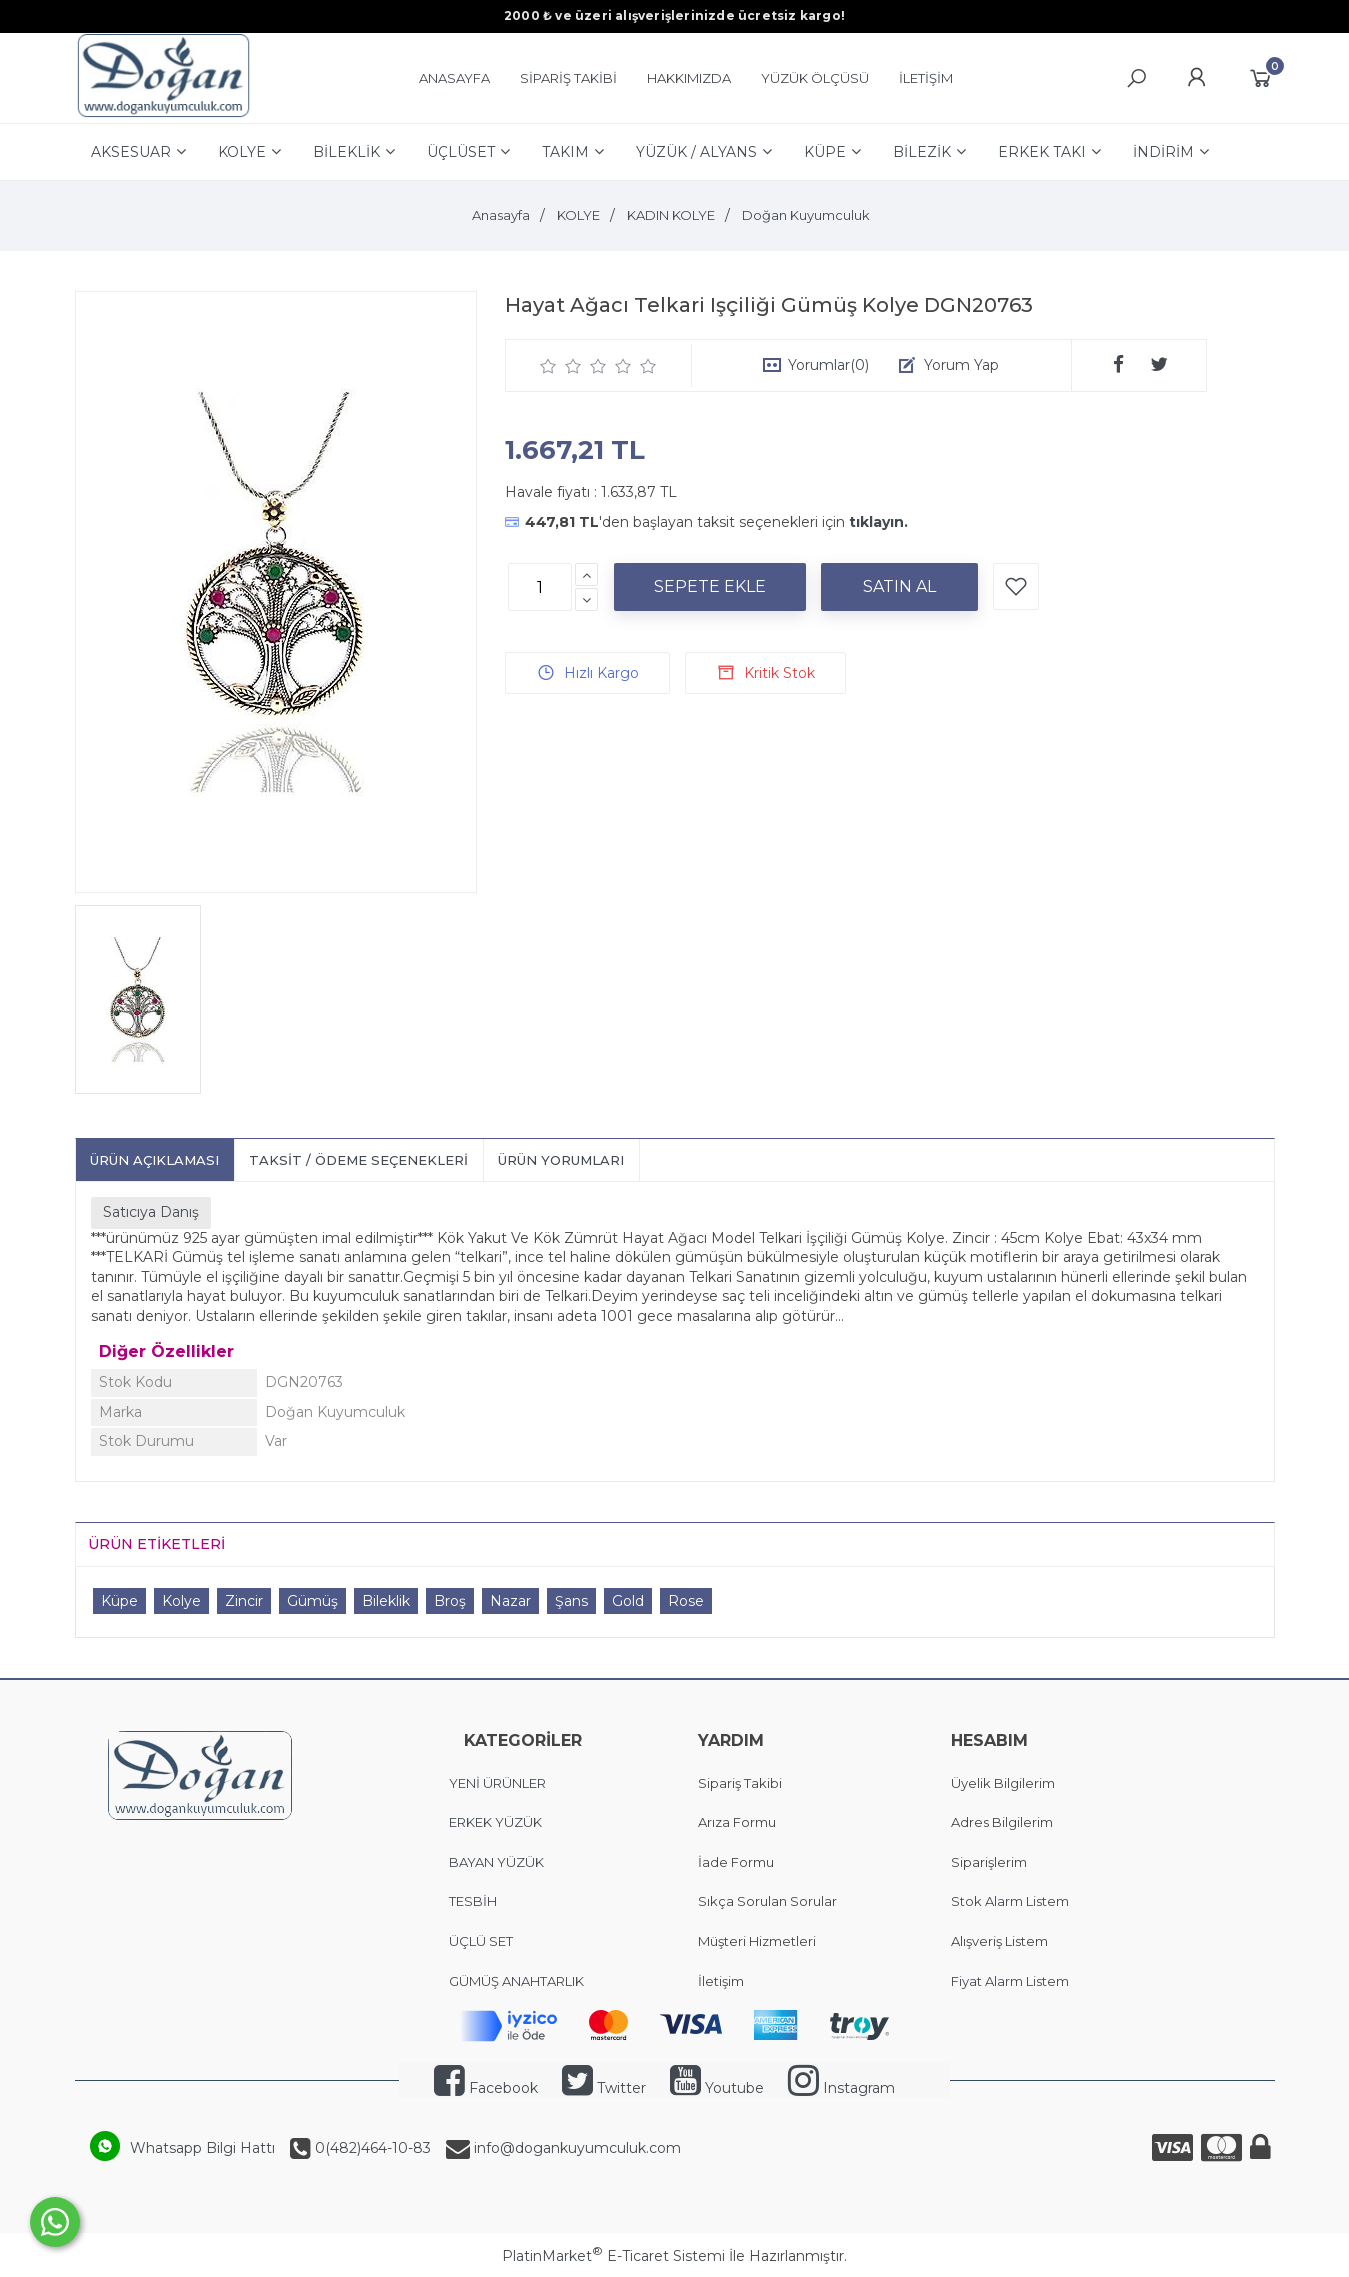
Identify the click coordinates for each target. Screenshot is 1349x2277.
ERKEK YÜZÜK (497, 1822)
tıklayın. (878, 522)
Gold (628, 1601)
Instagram (841, 2088)
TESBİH (473, 1901)
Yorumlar (828, 365)
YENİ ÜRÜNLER (497, 1783)
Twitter (604, 2088)
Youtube (717, 2088)
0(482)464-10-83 (371, 2148)
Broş (450, 1601)
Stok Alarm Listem (1010, 1901)
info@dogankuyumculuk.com (575, 2148)
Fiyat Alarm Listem (1010, 1981)
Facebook (486, 2088)
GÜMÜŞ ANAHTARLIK (516, 1981)
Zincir (244, 1601)
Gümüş (312, 1601)
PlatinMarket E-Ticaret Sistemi (613, 2256)
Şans (571, 1601)
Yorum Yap (961, 365)
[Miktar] (540, 587)
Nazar (510, 1601)
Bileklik (386, 1601)
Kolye (181, 1601)
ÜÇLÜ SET (482, 1941)
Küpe (119, 1601)
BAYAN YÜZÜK (496, 1862)
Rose (686, 1601)
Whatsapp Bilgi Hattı (202, 2148)
